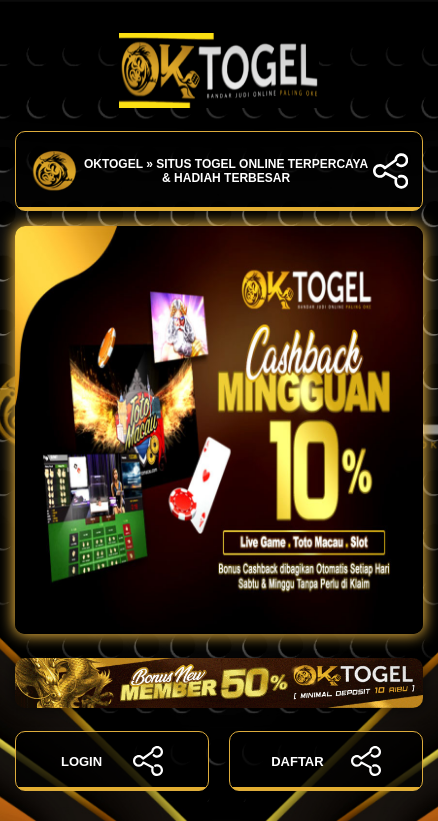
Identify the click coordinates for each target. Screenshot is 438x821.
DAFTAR (326, 761)
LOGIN (112, 761)
